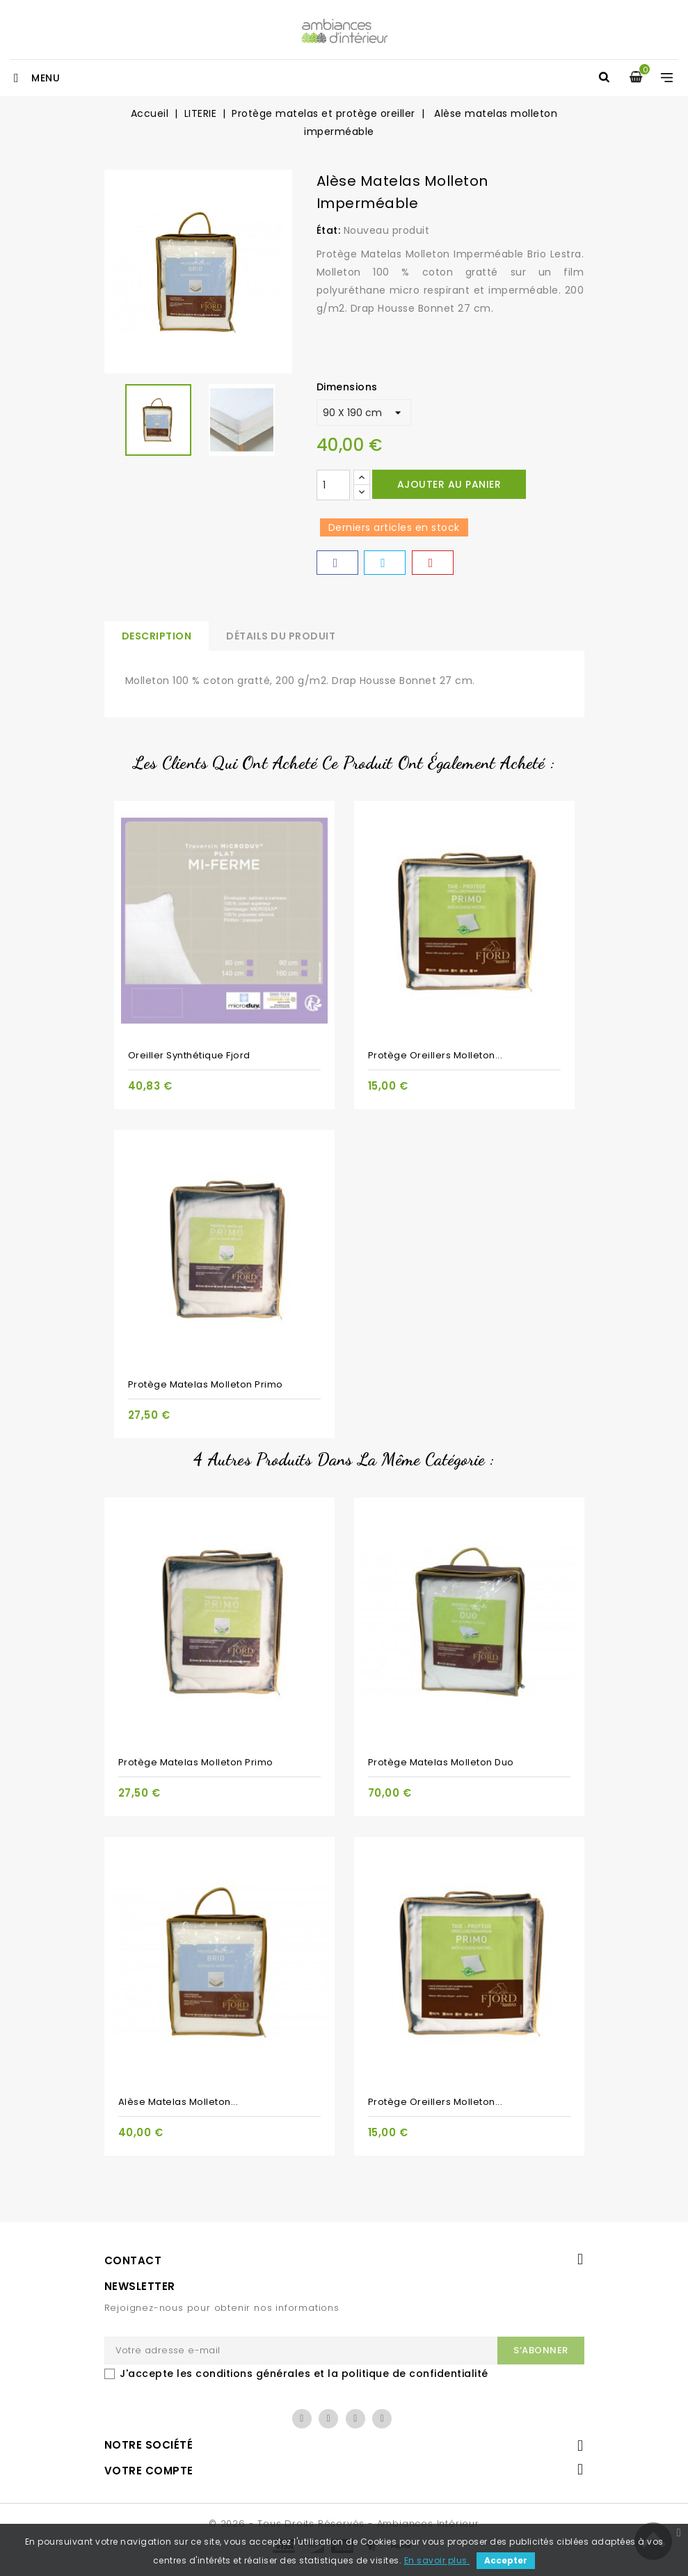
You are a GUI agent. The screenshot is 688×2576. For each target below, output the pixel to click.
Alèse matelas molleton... (178, 2101)
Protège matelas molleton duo (441, 1762)
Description (157, 636)
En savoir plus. (437, 2560)
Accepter (505, 2560)
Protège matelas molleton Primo (205, 1384)
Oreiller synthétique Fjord (189, 1055)
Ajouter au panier (449, 484)
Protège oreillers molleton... (435, 1055)
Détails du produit (280, 636)
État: (329, 230)
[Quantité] (333, 485)
